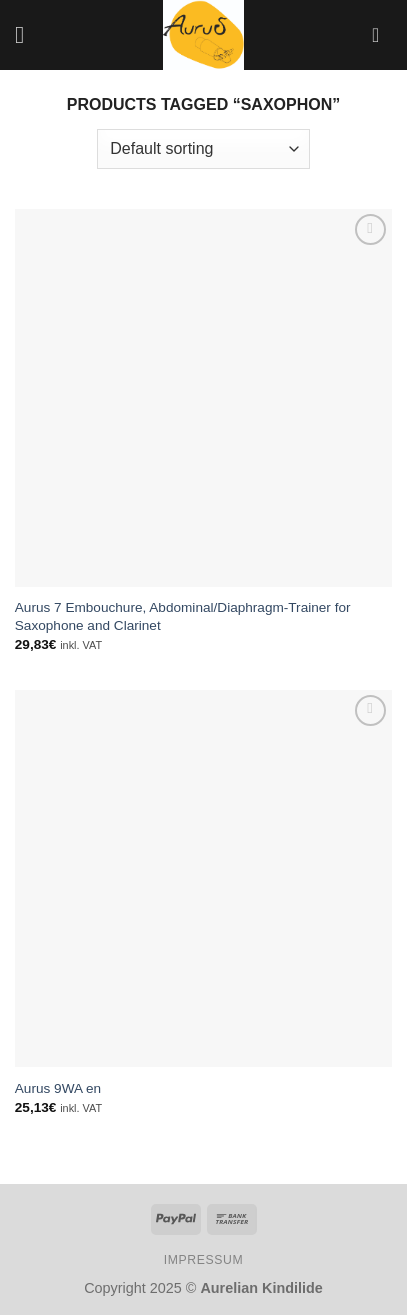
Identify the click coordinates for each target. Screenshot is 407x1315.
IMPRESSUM (204, 1260)
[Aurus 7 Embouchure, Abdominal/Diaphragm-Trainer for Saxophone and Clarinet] (203, 397)
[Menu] (27, 34)
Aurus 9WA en (58, 1088)
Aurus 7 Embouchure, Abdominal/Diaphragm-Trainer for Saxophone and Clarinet (183, 616)
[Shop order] (203, 149)
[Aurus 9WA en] (203, 878)
